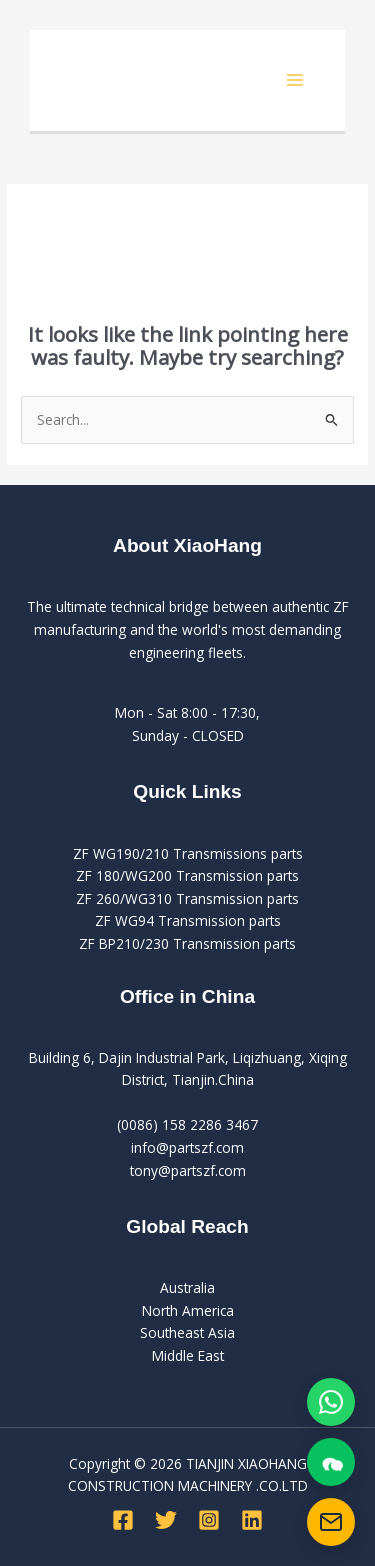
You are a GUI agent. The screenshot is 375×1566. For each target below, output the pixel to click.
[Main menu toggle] (295, 80)
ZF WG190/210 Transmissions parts (188, 853)
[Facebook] (123, 1520)
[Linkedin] (252, 1520)
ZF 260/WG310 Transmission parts (187, 898)
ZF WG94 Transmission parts (188, 920)
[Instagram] (209, 1520)
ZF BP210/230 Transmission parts (187, 943)
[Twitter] (166, 1520)
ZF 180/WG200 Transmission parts (187, 875)
